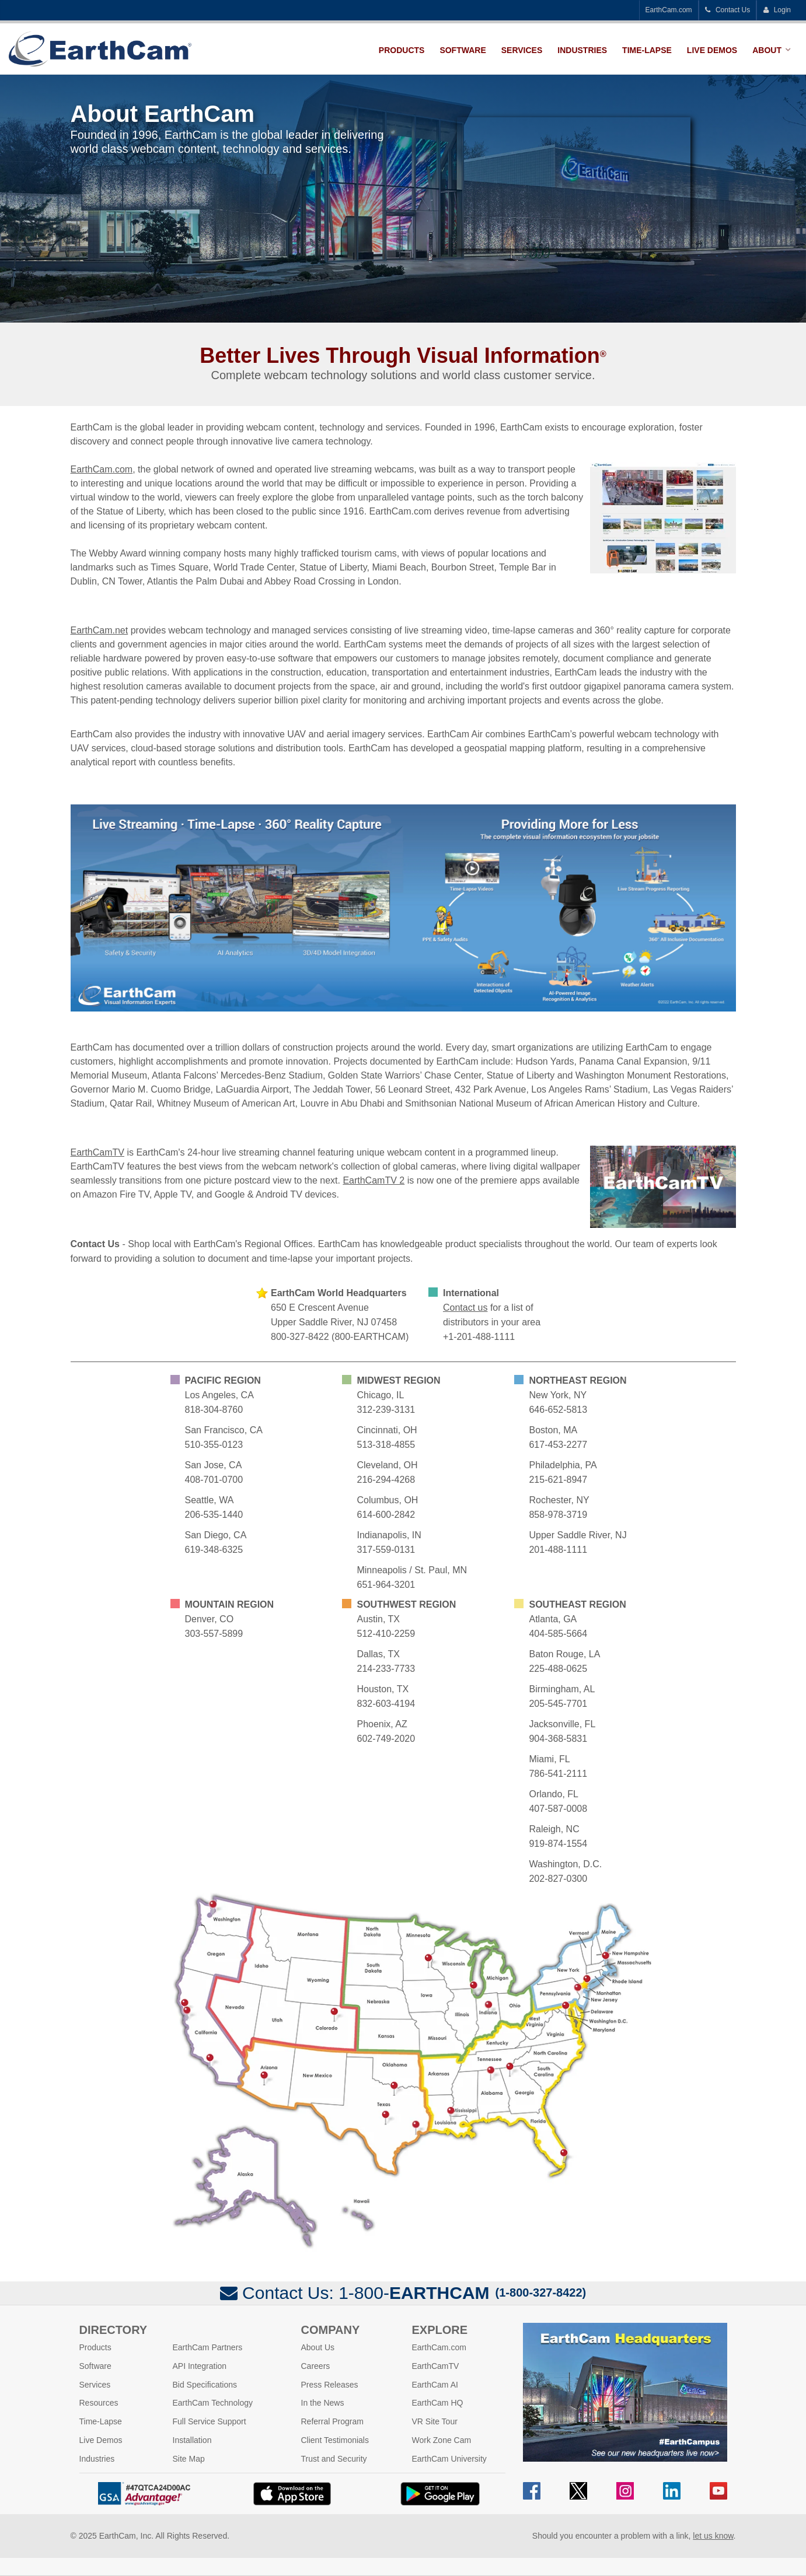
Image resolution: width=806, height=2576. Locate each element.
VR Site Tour (435, 2421)
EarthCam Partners (208, 2347)
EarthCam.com (669, 10)
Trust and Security (334, 2458)
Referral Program (332, 2421)
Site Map (189, 2458)
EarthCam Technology (213, 2402)
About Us (318, 2347)
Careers (315, 2366)
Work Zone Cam (442, 2440)
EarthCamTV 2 (373, 1180)
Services (522, 50)
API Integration (200, 2366)
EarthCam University (449, 2458)
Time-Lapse (647, 50)
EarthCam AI (435, 2384)
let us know (713, 2535)
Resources (98, 2402)
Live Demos (712, 50)
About (766, 50)
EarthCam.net (99, 630)
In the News (322, 2402)
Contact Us (728, 10)
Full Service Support (209, 2421)
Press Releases (329, 2384)
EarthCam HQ (437, 2402)
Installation (192, 2440)
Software (462, 50)
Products (402, 50)
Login (777, 10)
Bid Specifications (205, 2384)
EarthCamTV (97, 1152)
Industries (582, 50)
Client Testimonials (335, 2440)
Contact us (465, 1307)
